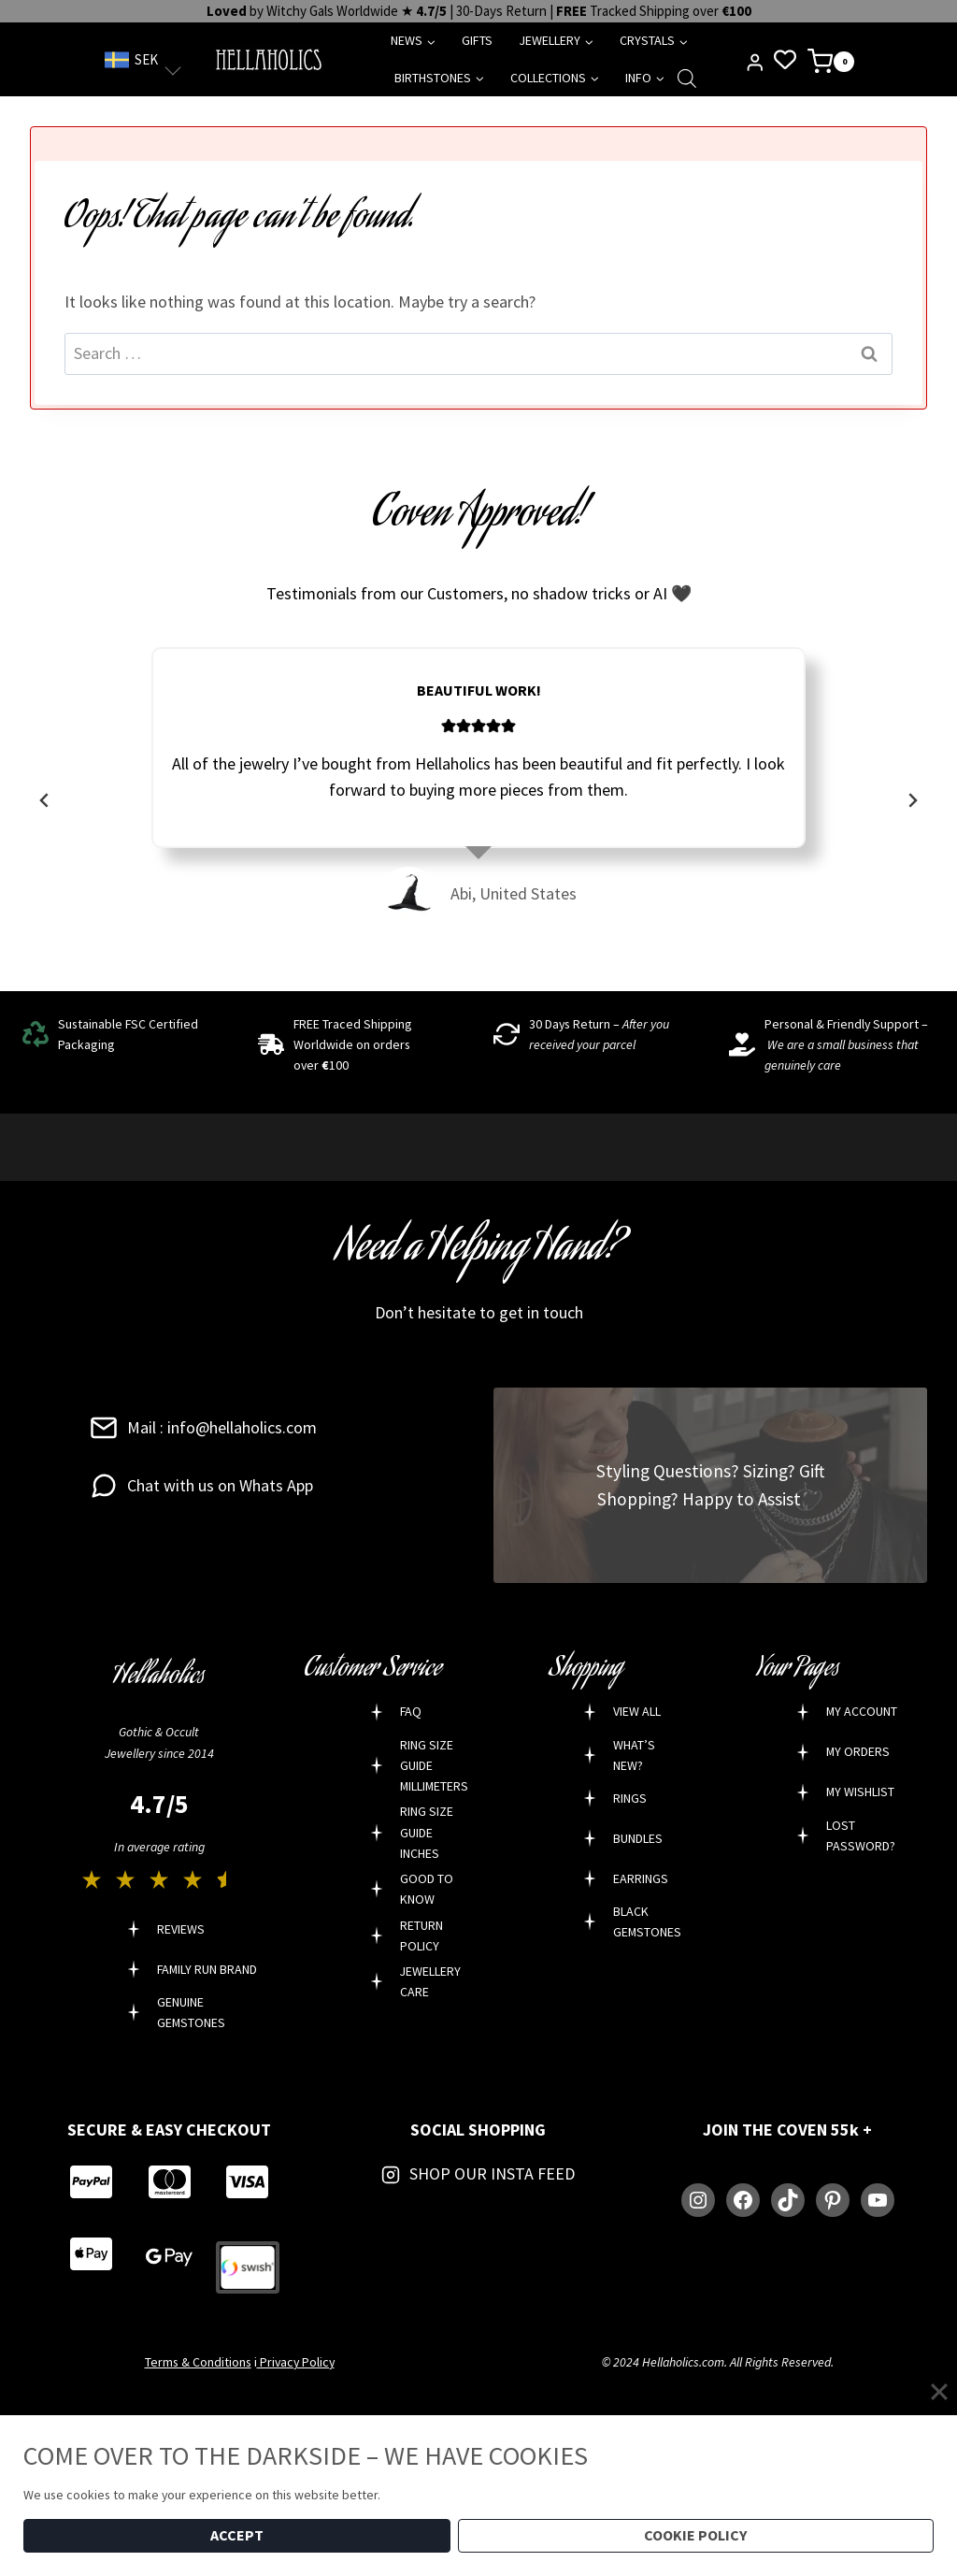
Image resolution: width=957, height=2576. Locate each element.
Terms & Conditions (198, 2361)
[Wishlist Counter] (785, 59)
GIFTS (477, 40)
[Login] (755, 63)
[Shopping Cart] (830, 60)
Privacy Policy (296, 2361)
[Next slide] (912, 800)
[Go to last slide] (45, 800)
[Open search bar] (687, 78)
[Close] (939, 2392)
